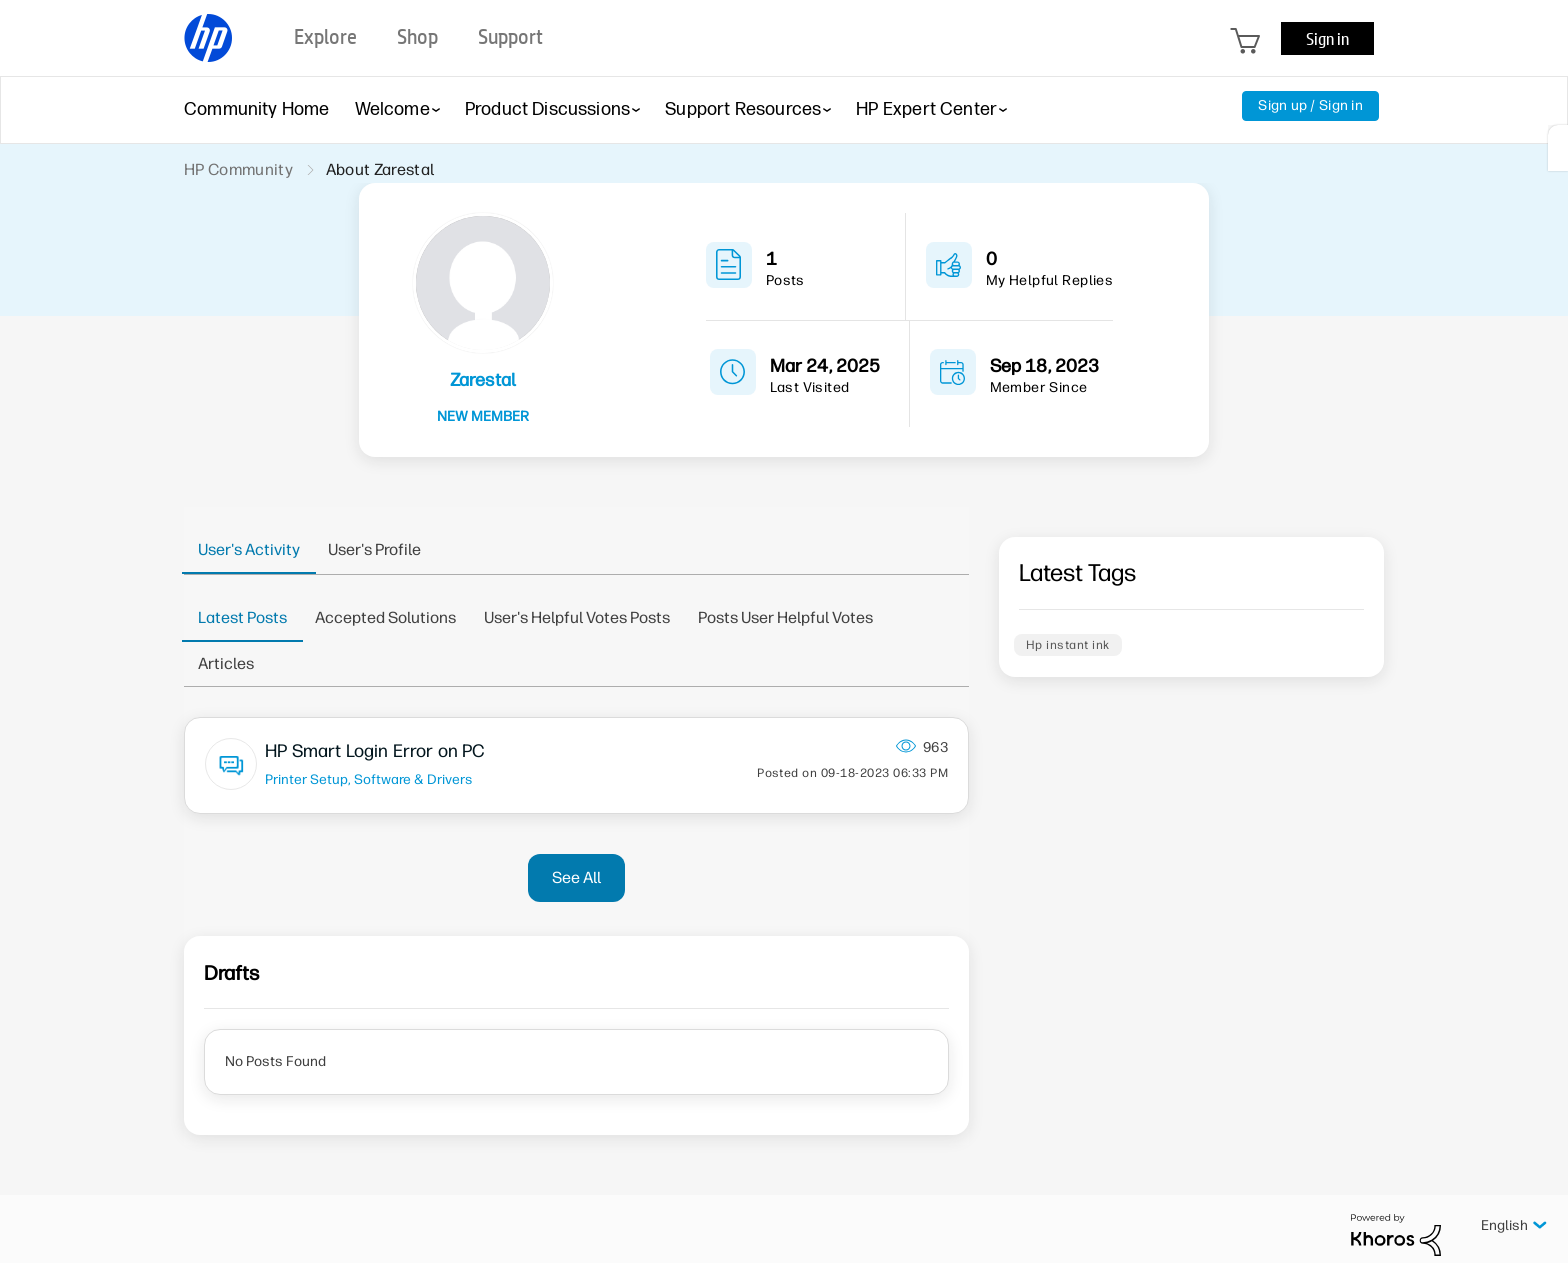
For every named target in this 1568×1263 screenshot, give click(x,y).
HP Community (238, 169)
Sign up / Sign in (1310, 105)
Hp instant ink (1068, 645)
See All (576, 877)
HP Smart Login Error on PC (375, 751)
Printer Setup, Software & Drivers (368, 779)
